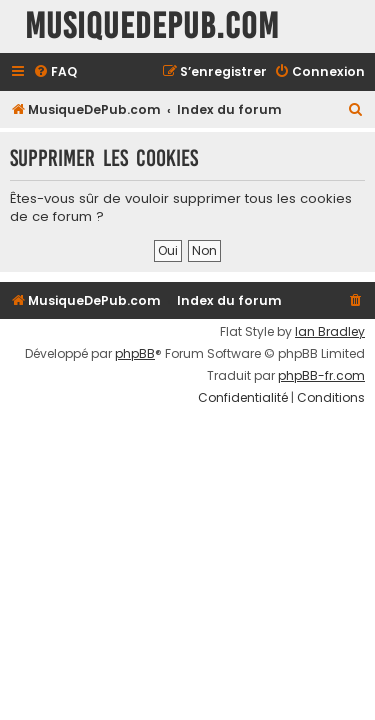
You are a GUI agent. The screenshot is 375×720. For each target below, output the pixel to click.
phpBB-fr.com (321, 376)
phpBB (135, 354)
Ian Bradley (330, 332)
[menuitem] (55, 72)
